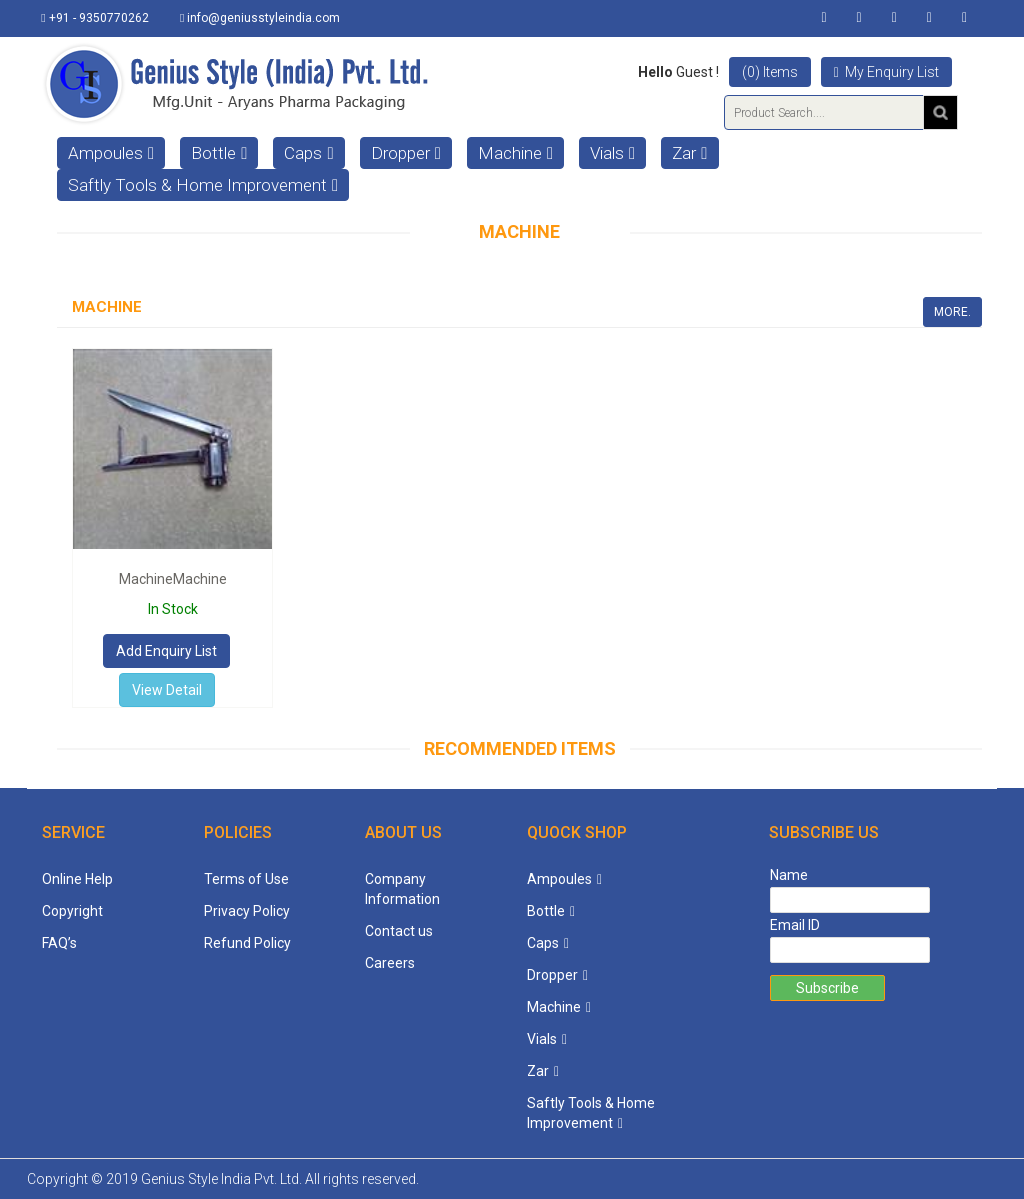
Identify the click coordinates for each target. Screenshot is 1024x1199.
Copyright (72, 911)
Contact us (399, 931)
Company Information (402, 889)
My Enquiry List (886, 72)
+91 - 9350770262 (95, 18)
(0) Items (770, 72)
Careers (390, 963)
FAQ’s (59, 943)
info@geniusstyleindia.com (261, 18)
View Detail (167, 690)
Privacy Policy (247, 911)
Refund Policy (247, 943)
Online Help (77, 879)
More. (952, 312)
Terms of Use (246, 879)
